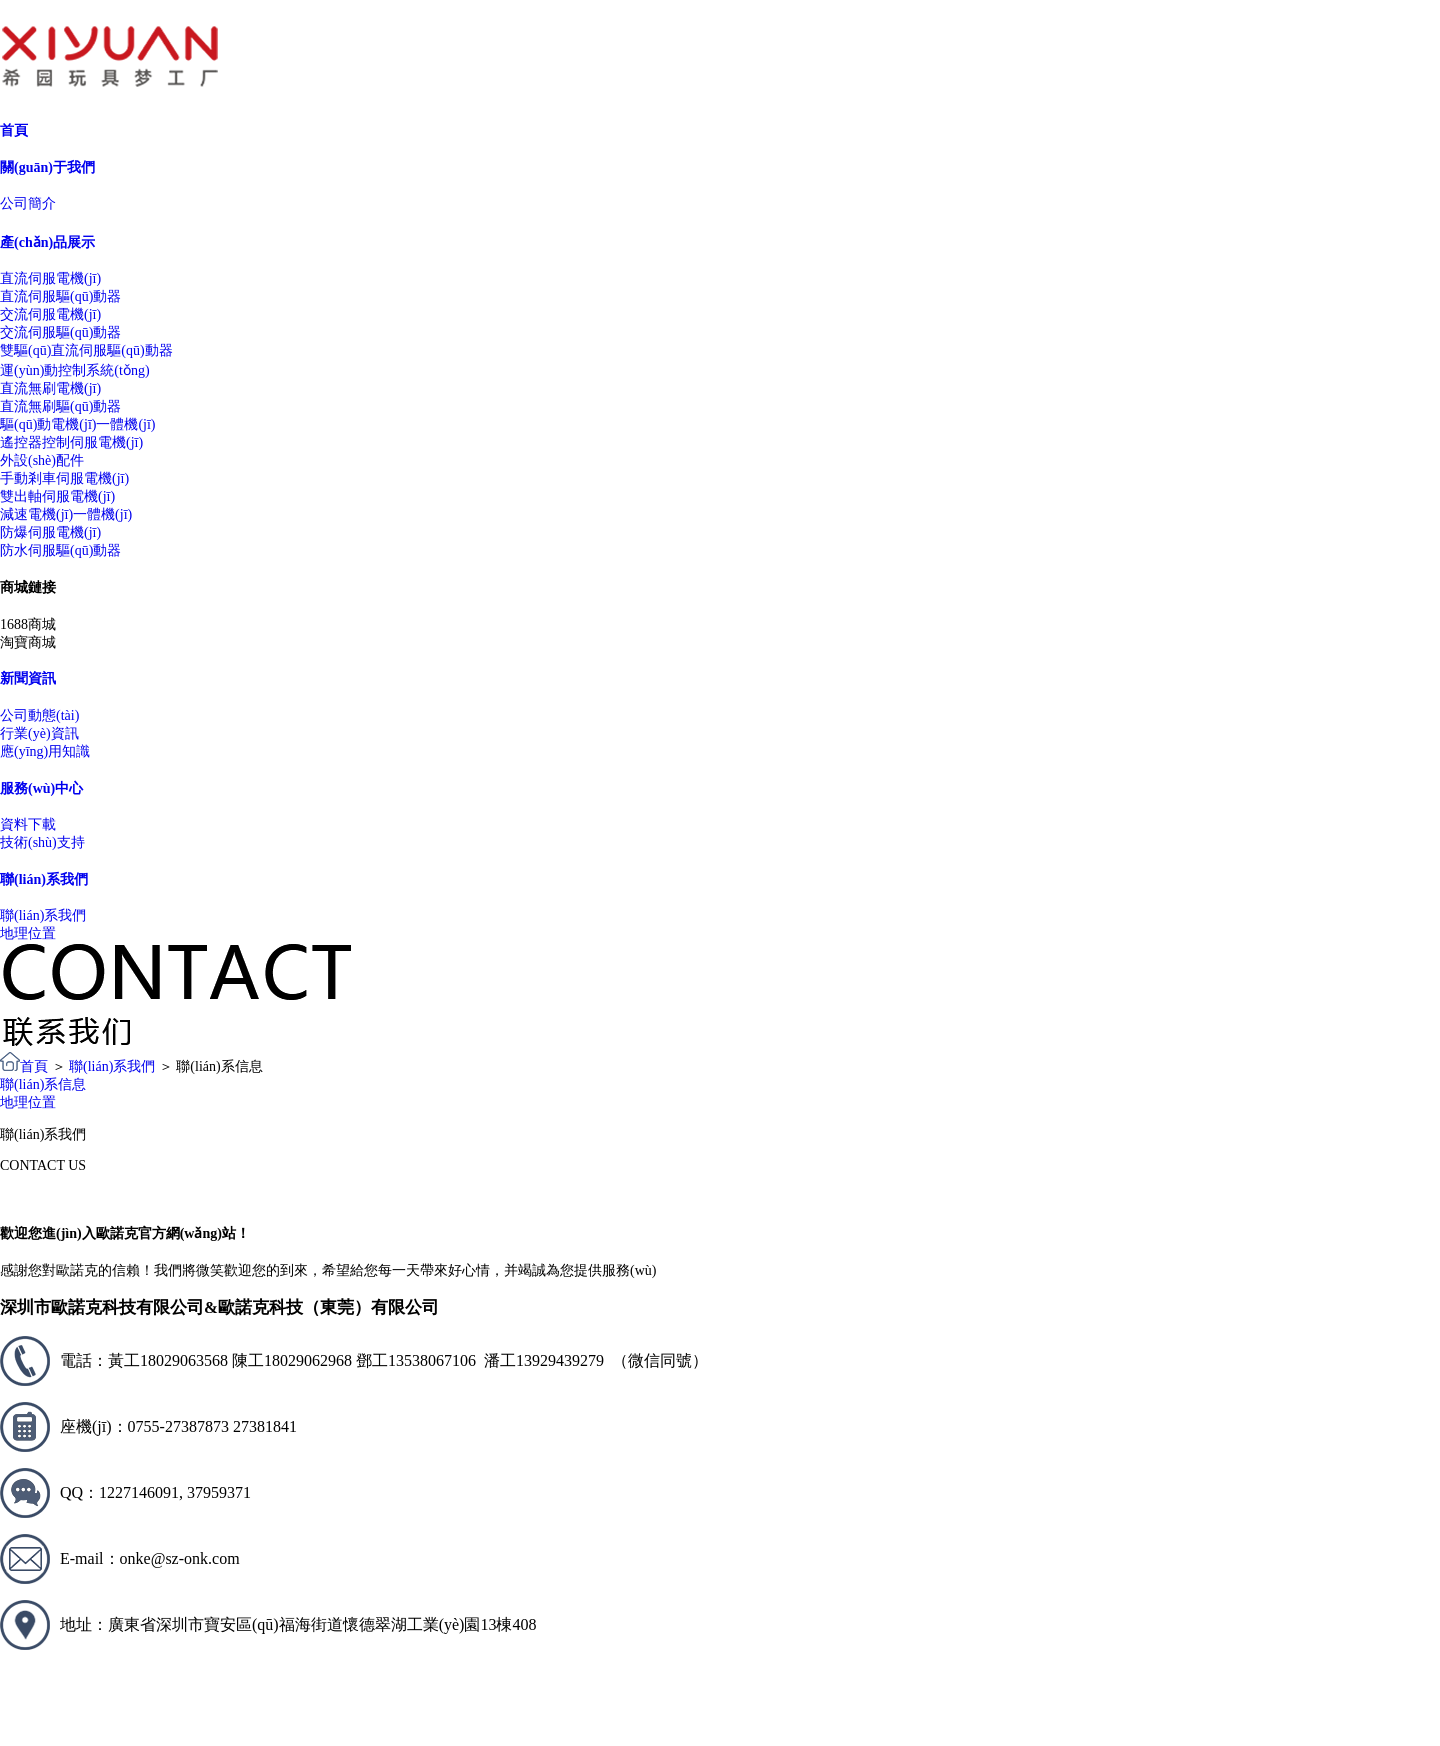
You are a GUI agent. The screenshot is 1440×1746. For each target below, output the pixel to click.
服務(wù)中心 (41, 788)
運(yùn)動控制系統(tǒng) (75, 370)
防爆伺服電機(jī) (50, 532)
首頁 (14, 130)
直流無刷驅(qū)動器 (60, 406)
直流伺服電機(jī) (50, 278)
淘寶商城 (28, 642)
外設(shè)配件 (42, 460)
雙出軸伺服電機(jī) (57, 496)
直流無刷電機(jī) (50, 388)
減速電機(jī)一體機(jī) (66, 514)
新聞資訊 (28, 678)
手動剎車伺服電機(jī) (64, 478)
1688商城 (28, 624)
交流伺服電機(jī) (50, 314)
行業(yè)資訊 (39, 733)
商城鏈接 (28, 587)
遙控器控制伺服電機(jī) (71, 442)
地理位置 (28, 933)
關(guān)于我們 (47, 167)
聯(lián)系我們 (44, 879)
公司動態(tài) (39, 715)
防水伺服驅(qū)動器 (60, 550)
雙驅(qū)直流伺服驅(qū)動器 (86, 350)
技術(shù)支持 (42, 842)
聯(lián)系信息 (43, 1084)
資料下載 (28, 824)
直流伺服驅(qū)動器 (60, 296)
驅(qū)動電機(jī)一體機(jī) (78, 424)
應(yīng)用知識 (45, 751)
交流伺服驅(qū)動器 (60, 332)
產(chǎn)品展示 (47, 242)
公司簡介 (28, 203)
